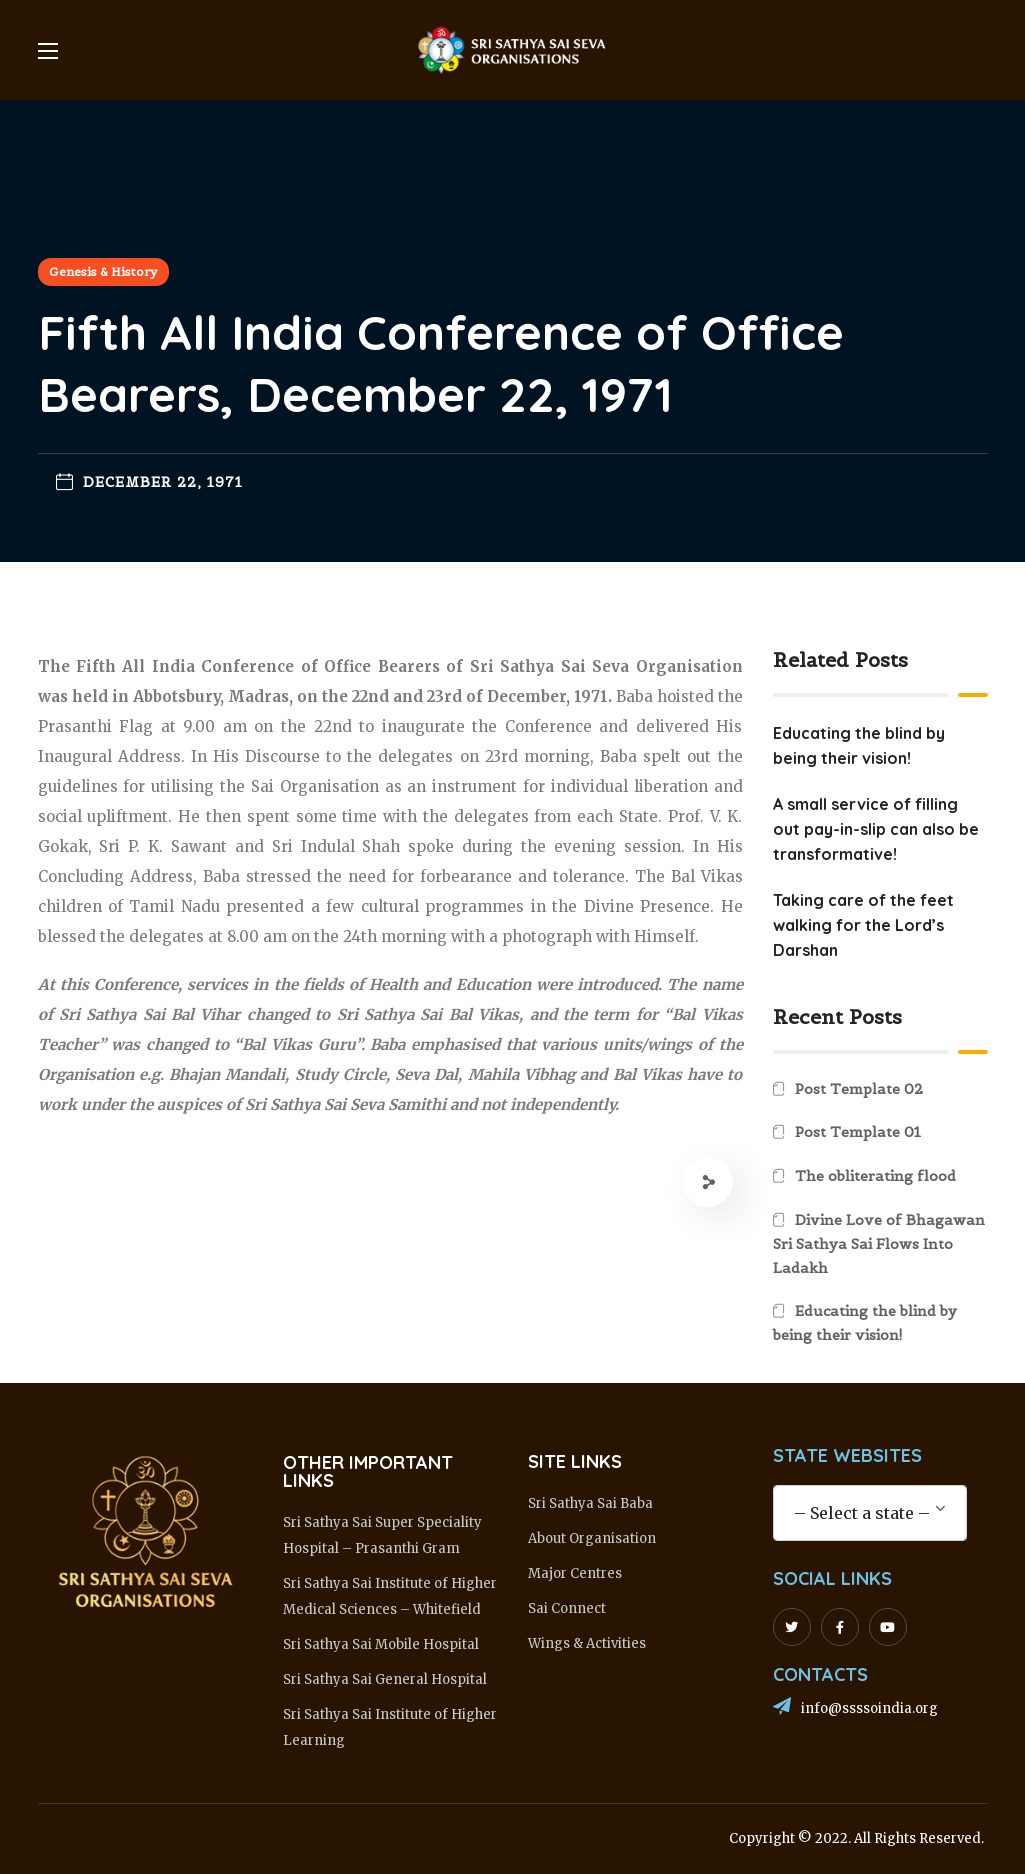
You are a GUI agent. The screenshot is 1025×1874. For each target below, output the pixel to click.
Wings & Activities (587, 1643)
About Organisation (592, 1538)
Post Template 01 (858, 1132)
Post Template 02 (859, 1089)
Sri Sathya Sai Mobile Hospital (381, 1644)
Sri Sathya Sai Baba (590, 1503)
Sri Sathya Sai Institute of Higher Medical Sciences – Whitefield (390, 1596)
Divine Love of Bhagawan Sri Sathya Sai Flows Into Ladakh (879, 1244)
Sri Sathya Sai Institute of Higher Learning (390, 1727)
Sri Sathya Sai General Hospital (385, 1679)
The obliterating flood (875, 1176)
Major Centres (575, 1573)
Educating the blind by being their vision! (865, 1323)
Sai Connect (567, 1608)
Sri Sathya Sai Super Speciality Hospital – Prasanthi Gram (382, 1535)
